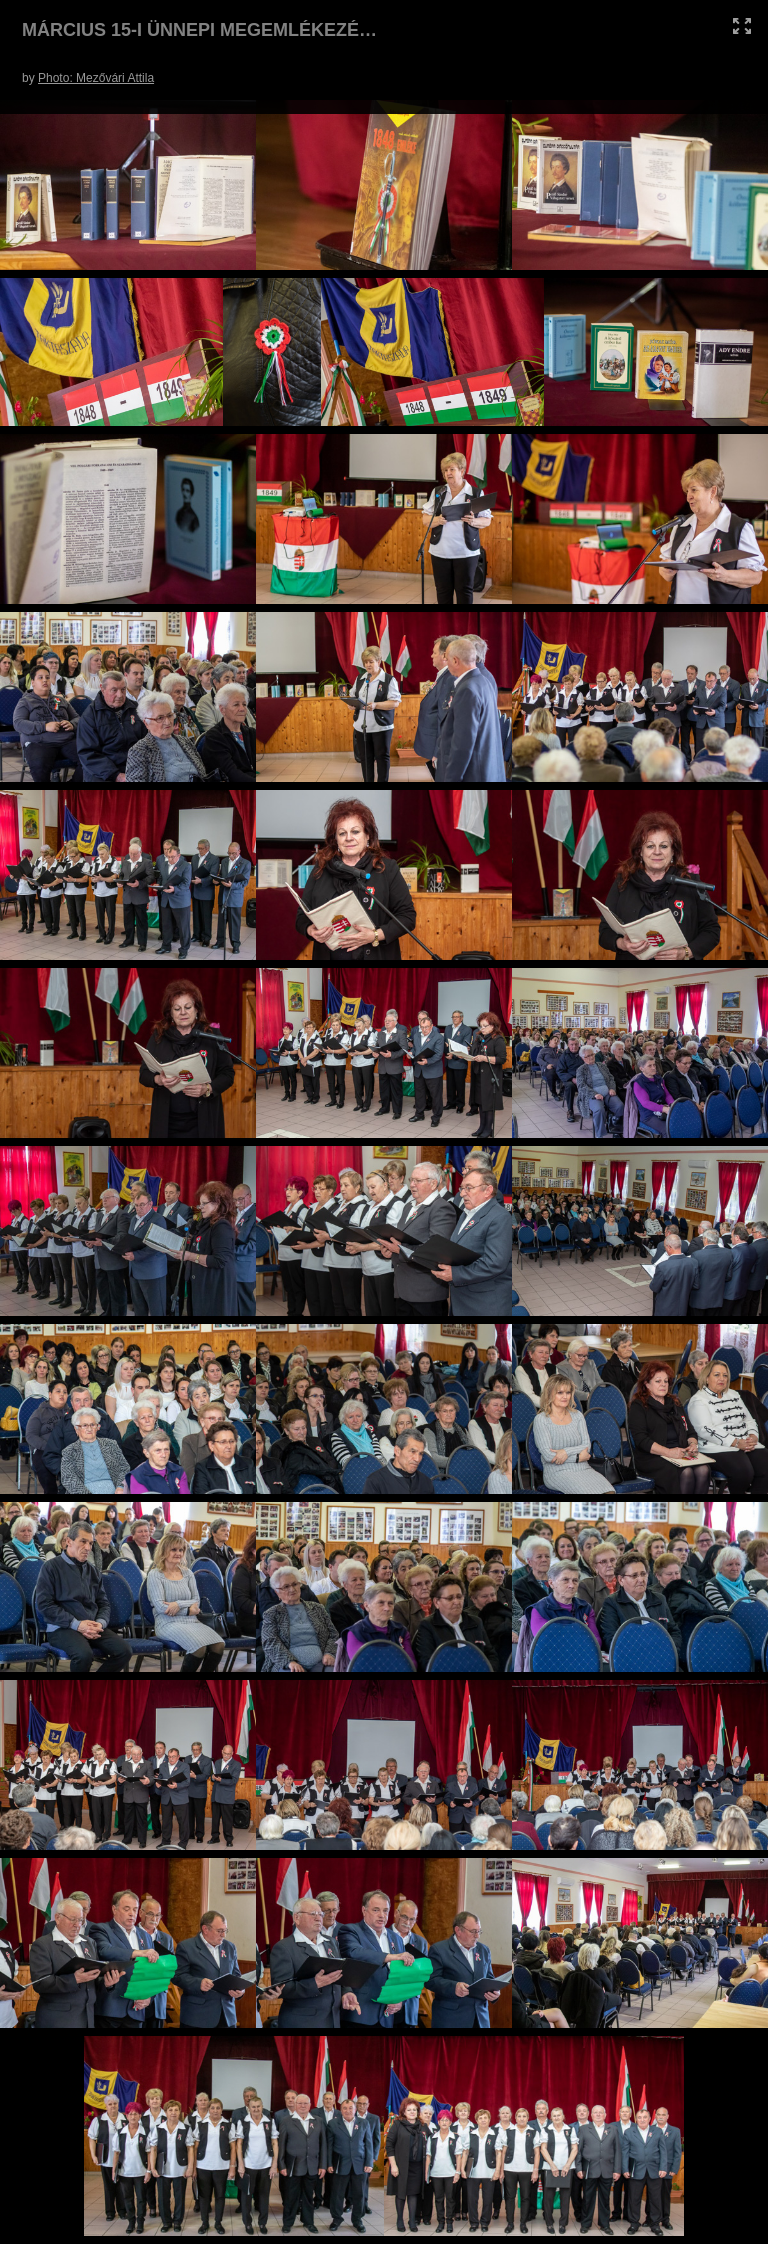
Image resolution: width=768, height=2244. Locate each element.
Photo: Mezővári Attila (96, 78)
